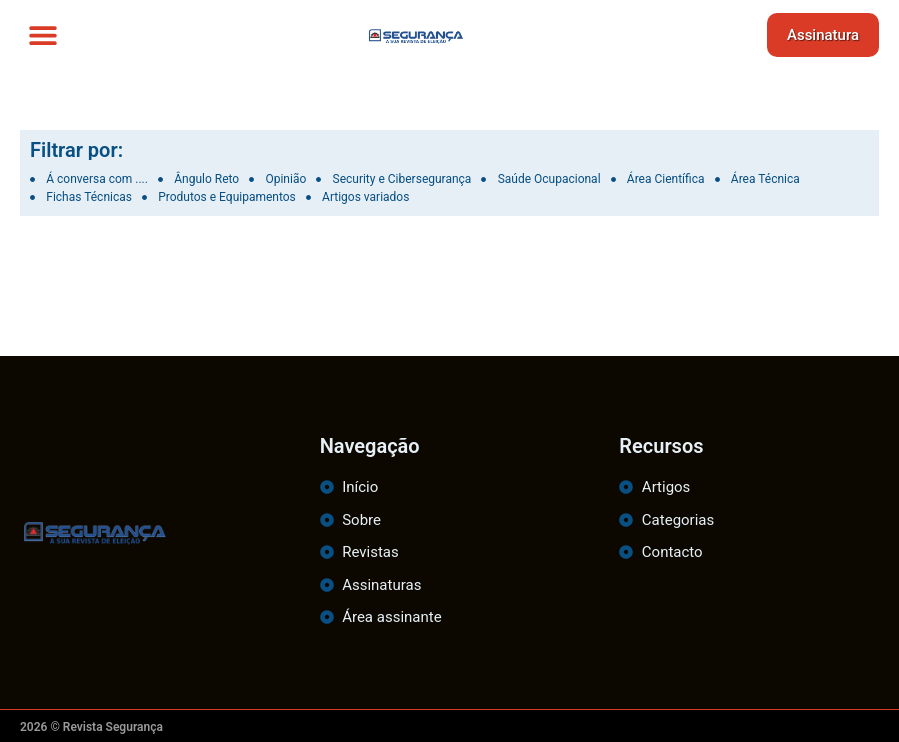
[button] (42, 35)
